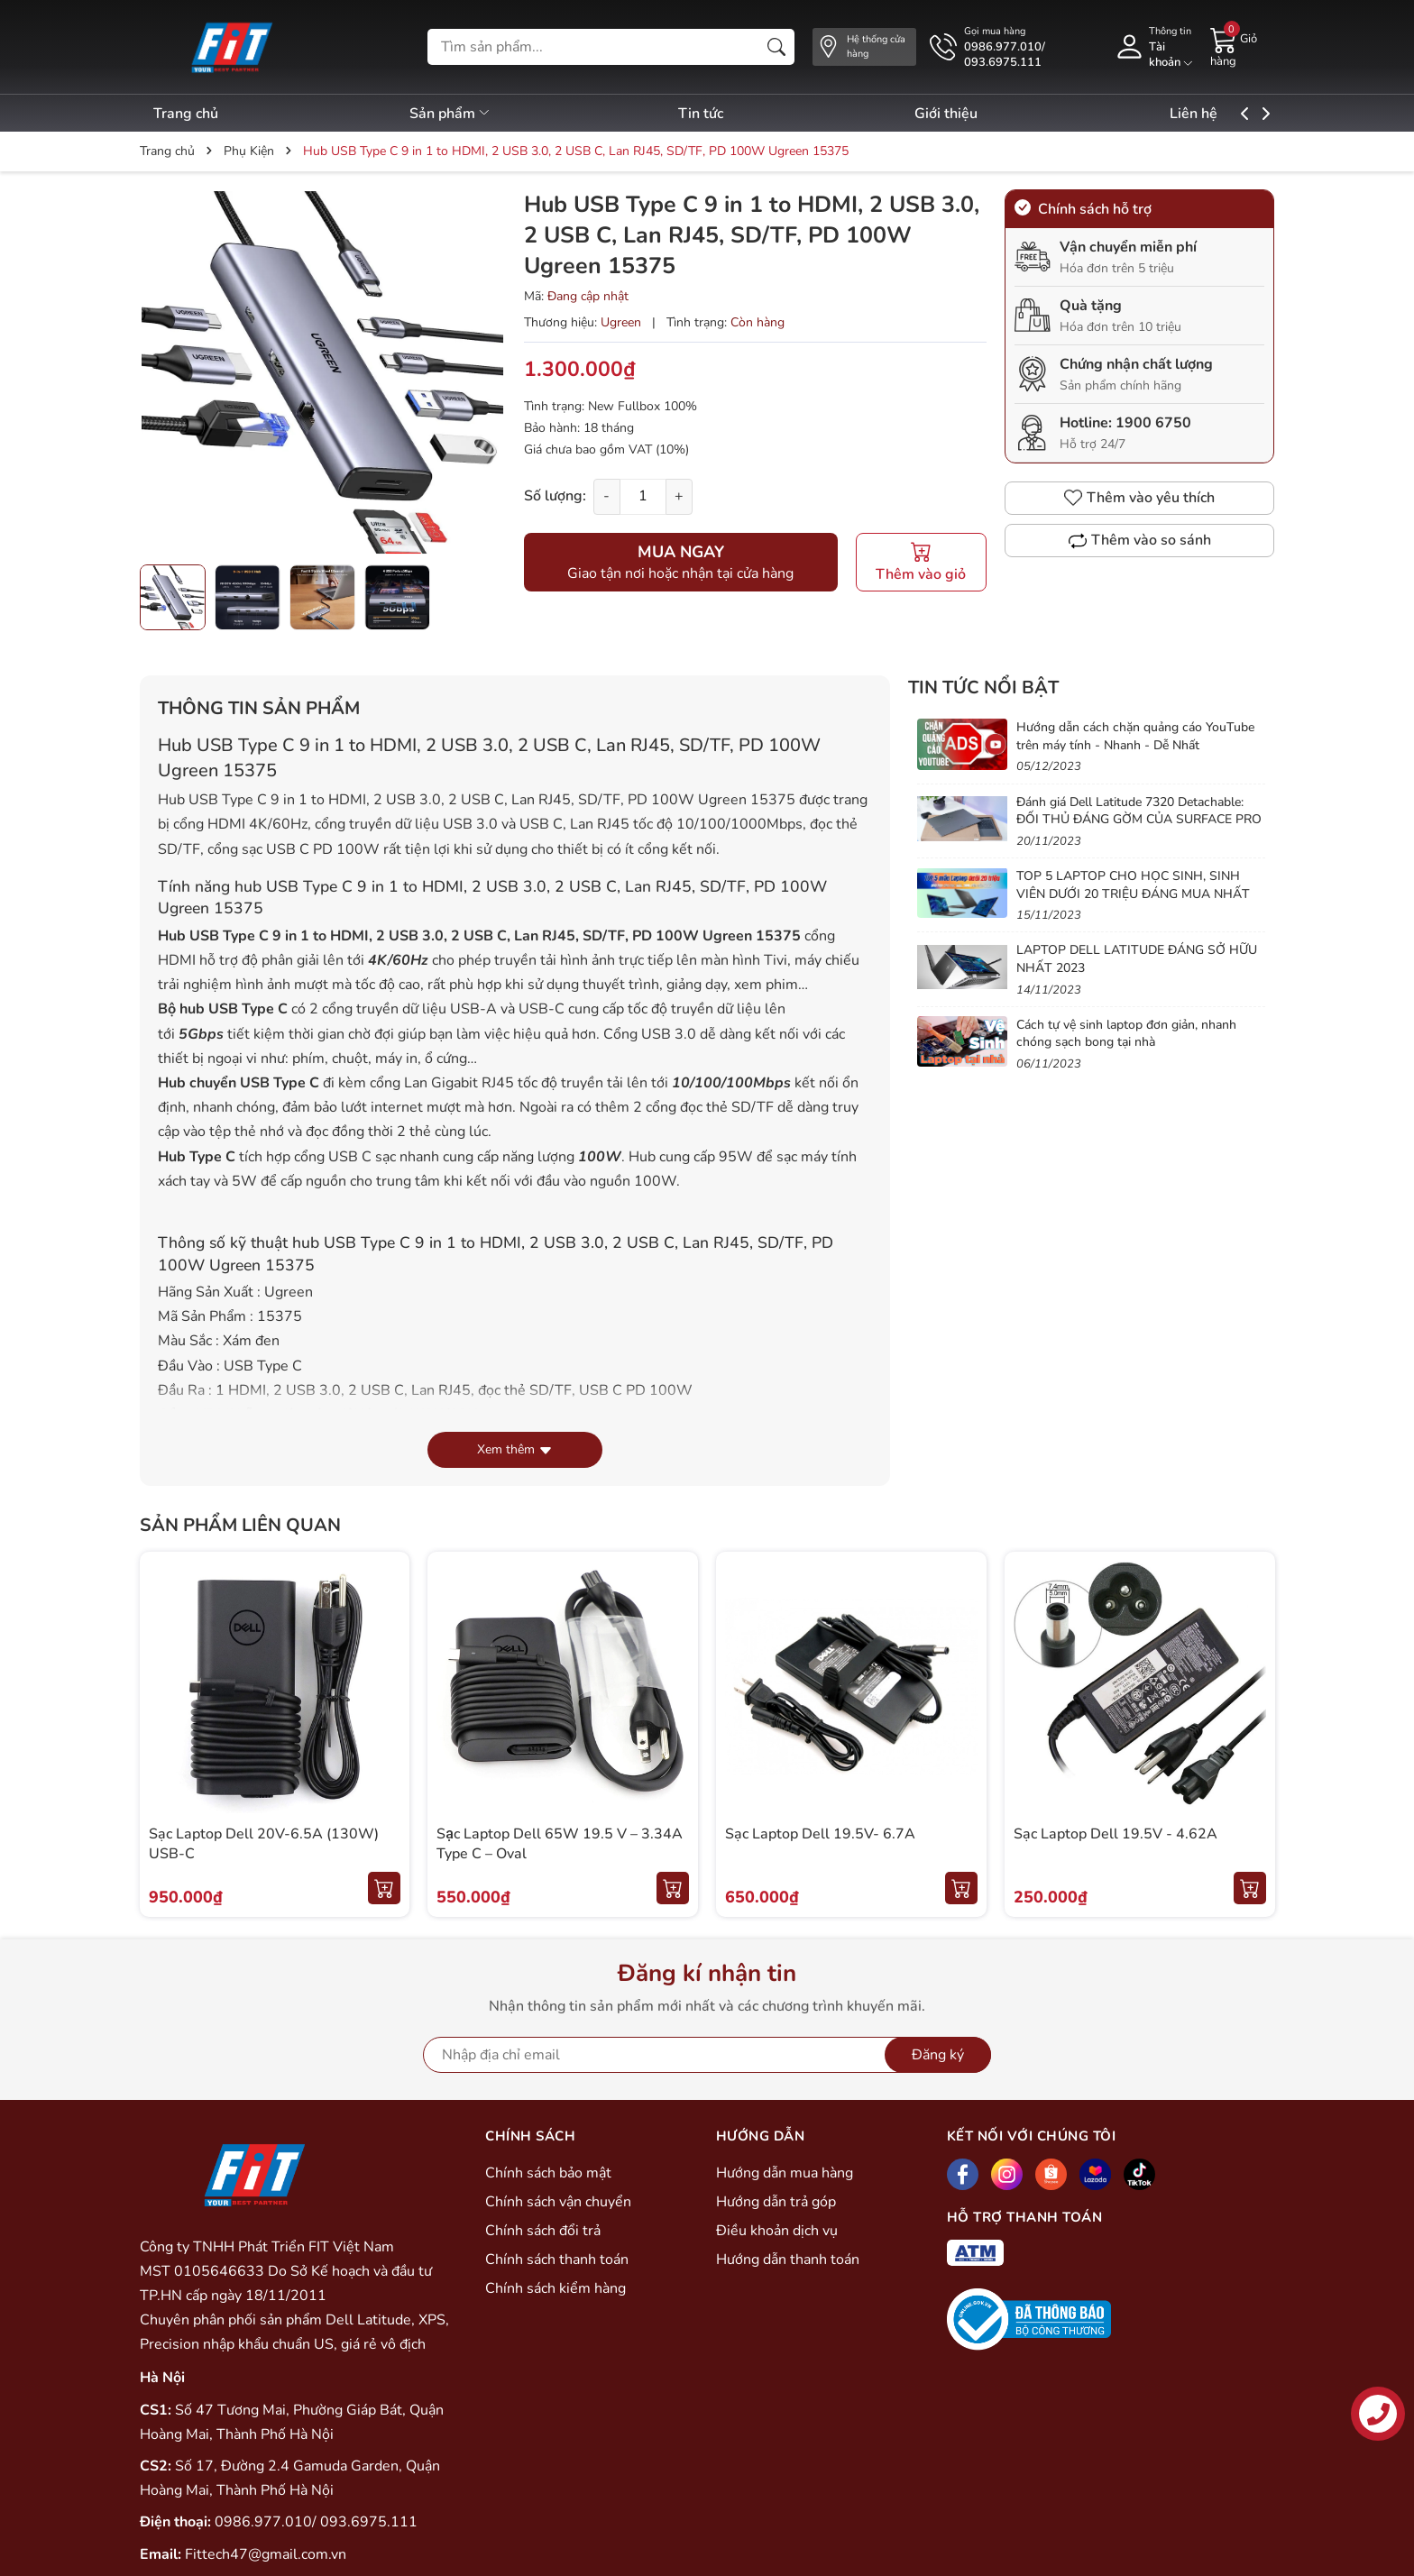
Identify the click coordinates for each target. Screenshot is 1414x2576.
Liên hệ (1238, 114)
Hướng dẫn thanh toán (787, 2259)
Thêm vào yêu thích (1139, 498)
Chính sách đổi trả (543, 2231)
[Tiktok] (1139, 2174)
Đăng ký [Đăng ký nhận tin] (938, 2055)
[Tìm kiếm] (776, 47)
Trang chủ (185, 114)
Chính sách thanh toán (557, 2259)
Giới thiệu (979, 114)
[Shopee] (1051, 2174)
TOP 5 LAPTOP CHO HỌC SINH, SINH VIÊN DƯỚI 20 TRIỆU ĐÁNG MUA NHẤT (1133, 885)
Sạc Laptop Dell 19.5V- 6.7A (820, 1834)
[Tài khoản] (1153, 46)
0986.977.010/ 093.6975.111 (316, 2522)
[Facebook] (962, 2174)
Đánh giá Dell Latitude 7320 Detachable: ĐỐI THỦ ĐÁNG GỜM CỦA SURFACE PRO (1139, 811)
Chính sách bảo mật (548, 2173)
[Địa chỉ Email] (707, 2055)
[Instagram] (1007, 2174)
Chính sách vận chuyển (558, 2202)
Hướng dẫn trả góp (776, 2202)
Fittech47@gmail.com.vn (265, 2554)
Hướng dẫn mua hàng (784, 2173)
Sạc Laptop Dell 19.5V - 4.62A (1115, 1834)
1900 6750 (1153, 423)
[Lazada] (1095, 2174)
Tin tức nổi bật (983, 687)
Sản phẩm (461, 114)
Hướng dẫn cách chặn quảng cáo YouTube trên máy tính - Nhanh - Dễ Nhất (1135, 736)
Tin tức (722, 114)
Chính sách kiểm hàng (555, 2288)
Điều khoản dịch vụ (777, 2231)
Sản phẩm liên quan (240, 1525)
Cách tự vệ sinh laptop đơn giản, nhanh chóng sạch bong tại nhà (1126, 1033)
